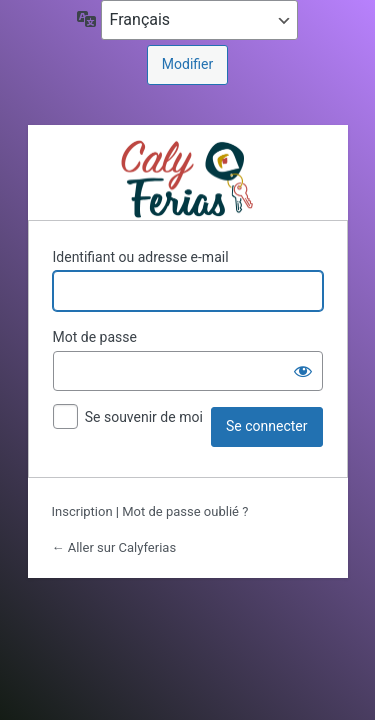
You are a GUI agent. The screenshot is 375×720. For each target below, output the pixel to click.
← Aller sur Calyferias (114, 547)
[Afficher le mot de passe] (303, 371)
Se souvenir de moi (144, 417)
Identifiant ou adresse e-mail (141, 257)
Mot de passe (95, 337)
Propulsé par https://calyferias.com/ (187, 177)
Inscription (82, 511)
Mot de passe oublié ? (185, 511)
